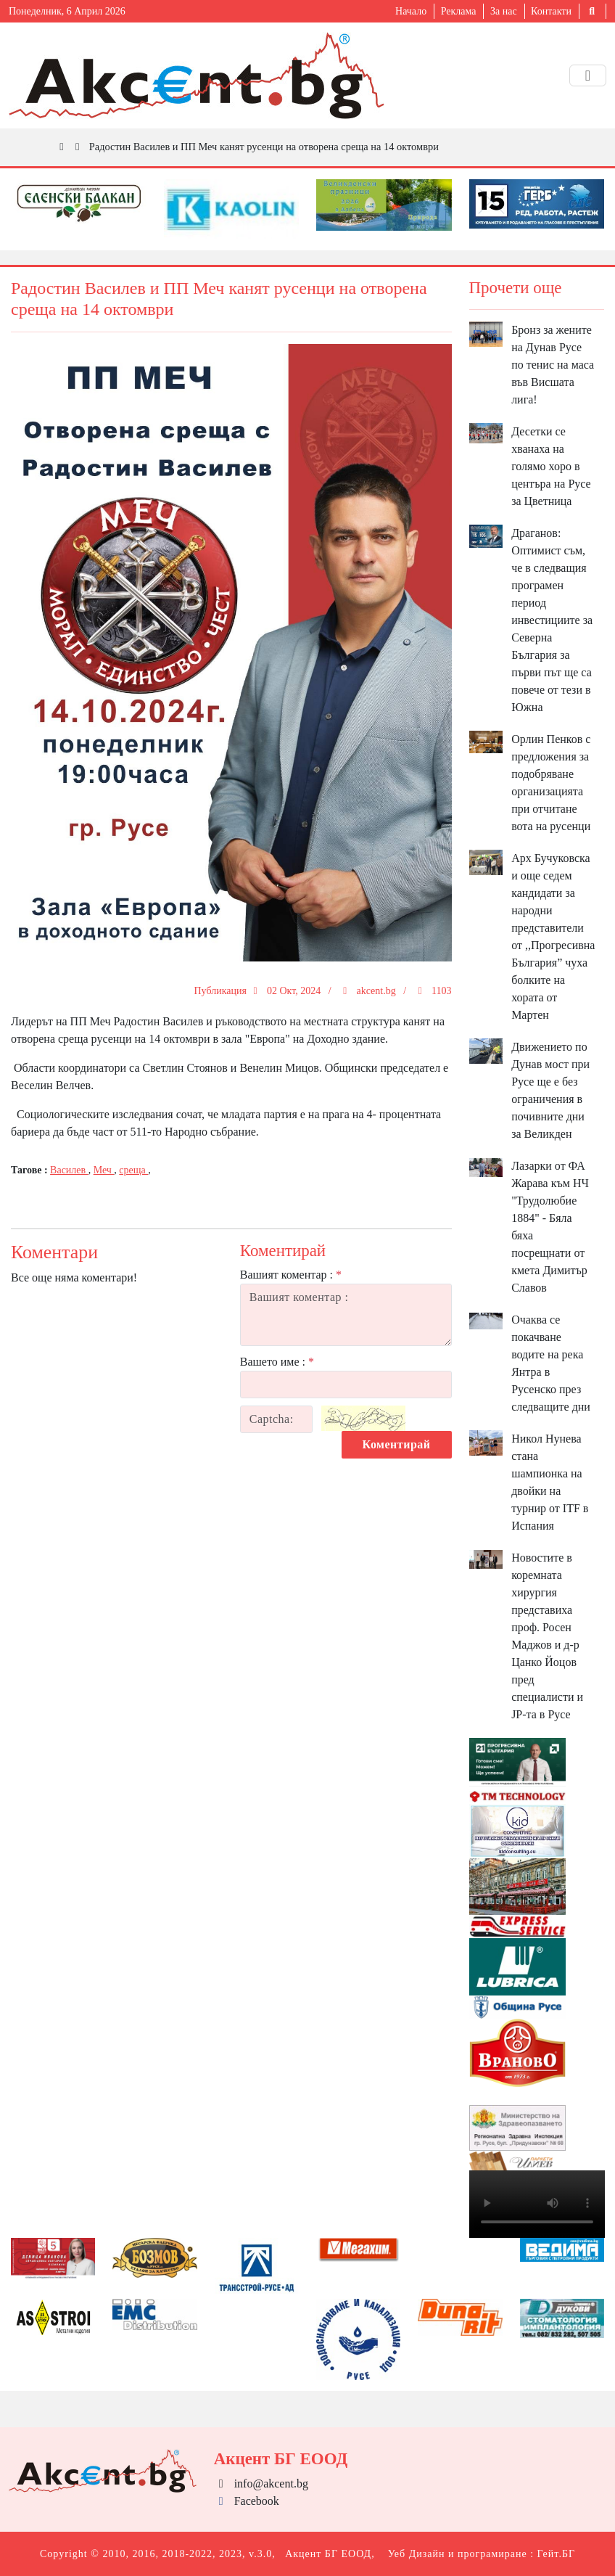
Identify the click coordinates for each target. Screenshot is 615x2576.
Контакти (551, 11)
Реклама (458, 11)
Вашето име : (277, 1361)
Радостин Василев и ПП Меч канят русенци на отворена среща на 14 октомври (264, 146)
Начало (410, 11)
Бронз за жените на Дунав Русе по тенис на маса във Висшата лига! (552, 365)
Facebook (246, 2501)
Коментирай (397, 1444)
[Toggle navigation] (587, 75)
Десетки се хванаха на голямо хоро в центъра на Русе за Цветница (551, 466)
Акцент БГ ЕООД (328, 2553)
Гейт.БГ (556, 2553)
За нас (503, 11)
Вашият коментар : (291, 1274)
